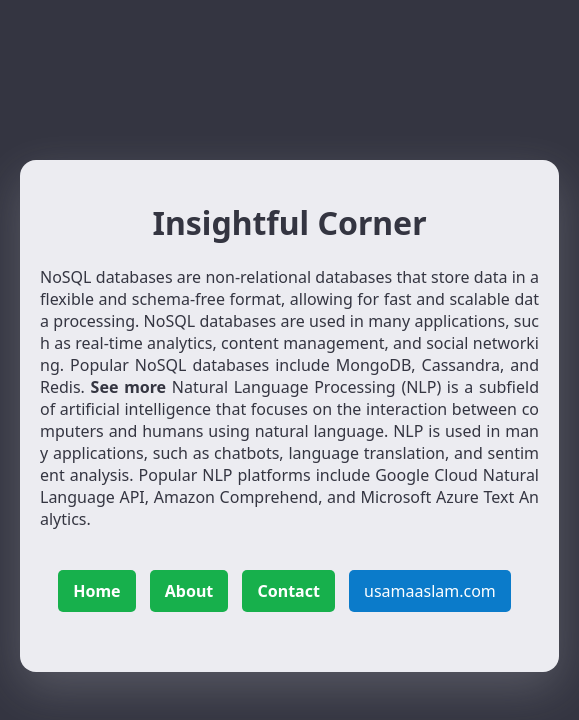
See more (129, 387)
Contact (288, 591)
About (189, 591)
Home (96, 591)
